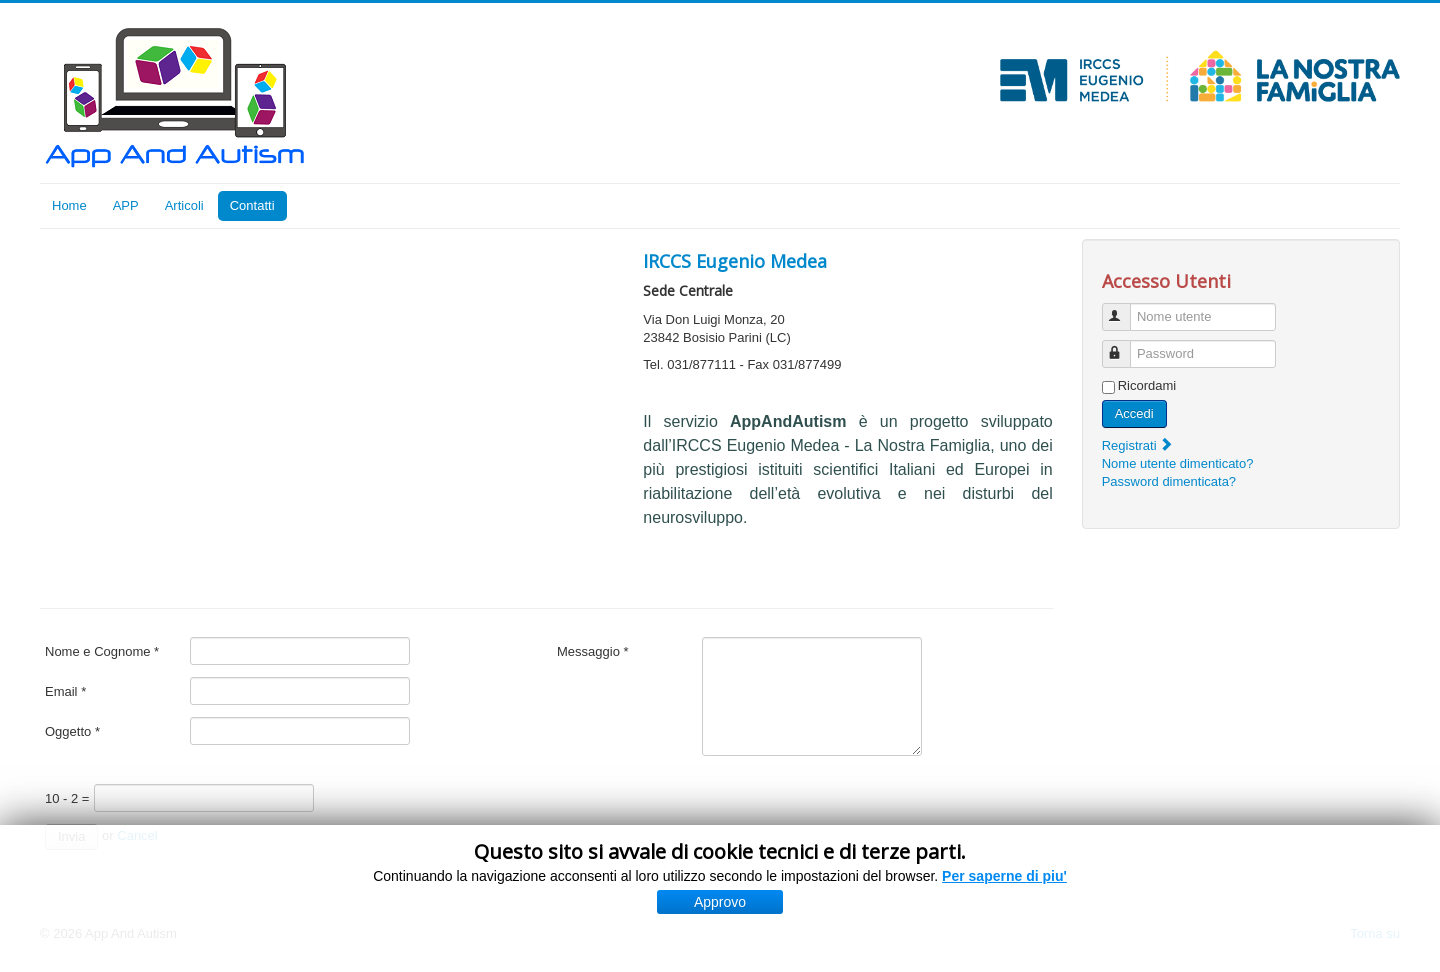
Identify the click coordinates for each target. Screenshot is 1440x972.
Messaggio (593, 651)
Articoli (184, 205)
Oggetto (72, 731)
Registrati (1138, 445)
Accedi (1134, 413)
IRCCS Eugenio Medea (735, 261)
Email (65, 691)
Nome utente (1125, 308)
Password (1125, 345)
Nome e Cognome (102, 651)
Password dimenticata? (1169, 481)
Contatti (252, 205)
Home (69, 205)
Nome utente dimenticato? (1178, 463)
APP (126, 205)
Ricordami (1147, 385)
